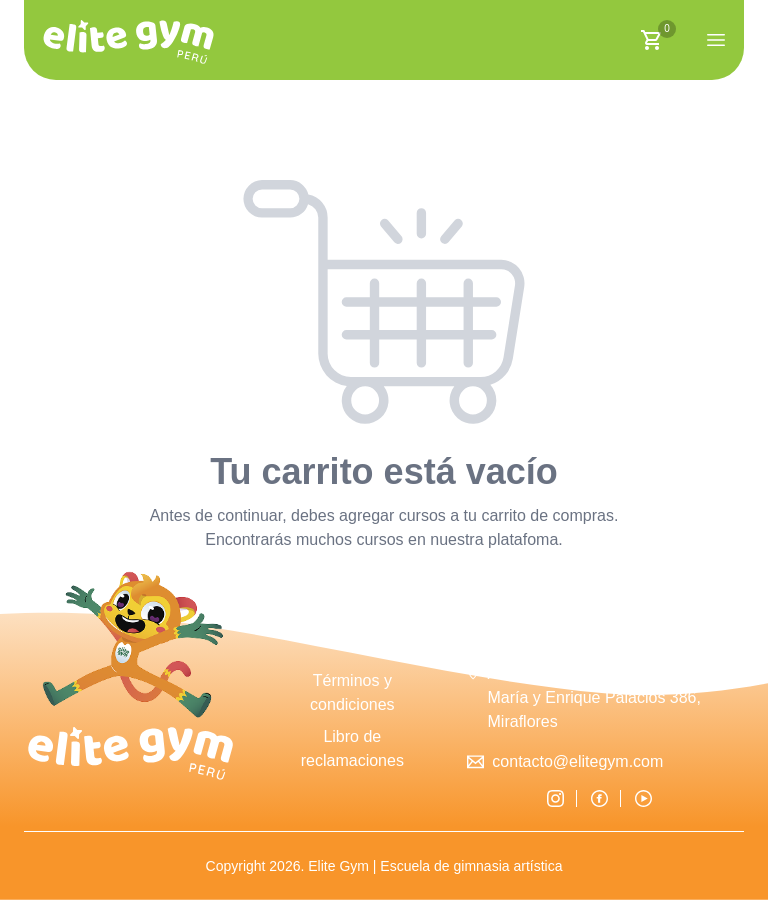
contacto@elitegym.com (577, 761)
